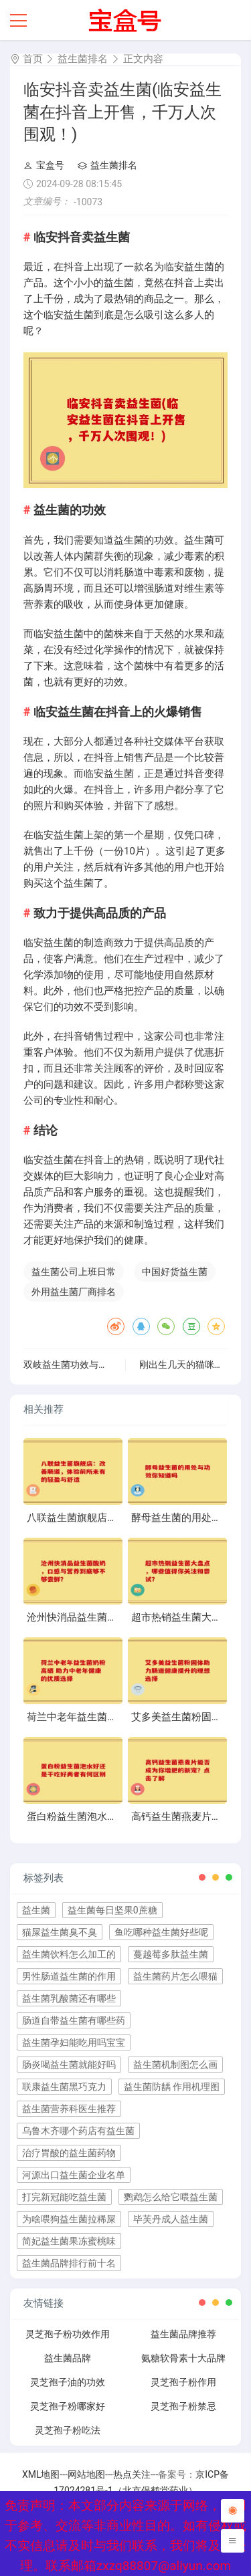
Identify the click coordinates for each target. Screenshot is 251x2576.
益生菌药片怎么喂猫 (175, 1976)
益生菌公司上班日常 (73, 1271)
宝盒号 (43, 165)
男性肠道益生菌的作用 (69, 1976)
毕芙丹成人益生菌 (170, 2219)
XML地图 (41, 2474)
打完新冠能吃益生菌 (64, 2197)
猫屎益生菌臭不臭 (59, 1932)
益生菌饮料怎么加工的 (69, 1954)
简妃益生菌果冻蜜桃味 (69, 2241)
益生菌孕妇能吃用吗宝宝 (73, 2042)
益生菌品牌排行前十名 (69, 2263)
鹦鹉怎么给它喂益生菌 (171, 2197)
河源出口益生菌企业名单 (73, 2175)
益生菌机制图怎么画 (175, 2064)
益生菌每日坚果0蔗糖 (112, 1910)
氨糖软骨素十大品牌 (183, 2358)
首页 (33, 59)
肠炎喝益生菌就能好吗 (69, 2064)
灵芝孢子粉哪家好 (67, 2406)
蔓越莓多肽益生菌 (170, 1954)
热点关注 (132, 2474)
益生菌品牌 (67, 2358)
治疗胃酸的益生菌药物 (69, 2152)
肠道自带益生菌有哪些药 (73, 2020)
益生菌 (36, 1910)
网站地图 (86, 2474)
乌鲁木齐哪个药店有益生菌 (78, 2130)
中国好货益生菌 (174, 1271)
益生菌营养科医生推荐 (69, 2108)
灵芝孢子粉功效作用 (67, 2334)
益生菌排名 (83, 59)
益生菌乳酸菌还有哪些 (69, 1998)
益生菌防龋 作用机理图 (172, 2086)
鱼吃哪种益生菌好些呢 (161, 1932)
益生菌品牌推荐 (183, 2334)
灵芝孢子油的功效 (67, 2382)
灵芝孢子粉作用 (183, 2382)
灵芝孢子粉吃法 (67, 2430)
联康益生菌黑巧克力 (64, 2086)
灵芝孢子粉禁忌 (183, 2406)
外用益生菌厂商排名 (73, 1291)
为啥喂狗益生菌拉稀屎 (69, 2219)
